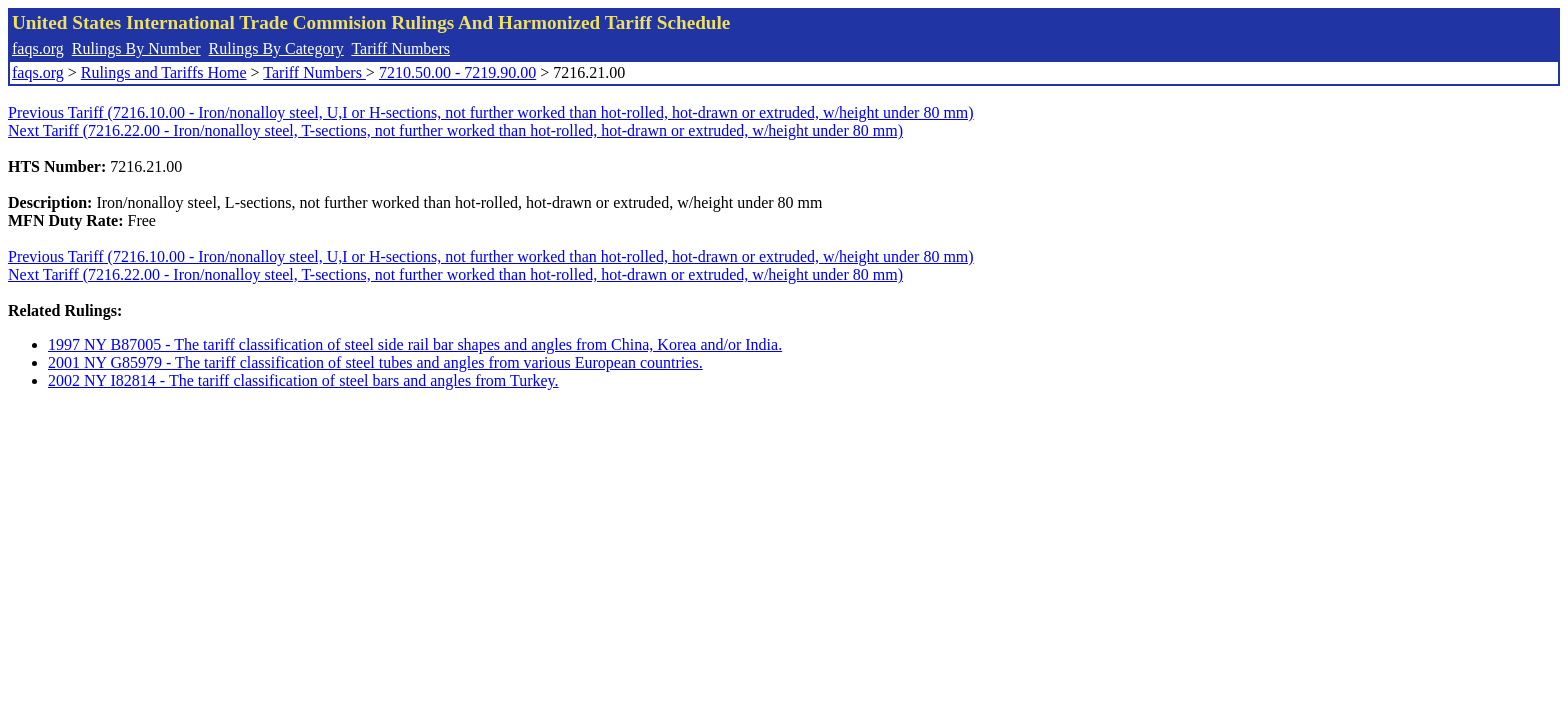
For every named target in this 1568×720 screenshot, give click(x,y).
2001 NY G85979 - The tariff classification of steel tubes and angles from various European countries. (375, 362)
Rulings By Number (136, 48)
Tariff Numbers (400, 48)
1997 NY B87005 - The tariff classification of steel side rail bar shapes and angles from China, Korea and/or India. (415, 344)
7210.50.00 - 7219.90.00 (457, 72)
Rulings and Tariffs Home (164, 72)
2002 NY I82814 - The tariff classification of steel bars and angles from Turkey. (303, 380)
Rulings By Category (276, 48)
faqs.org (38, 48)
